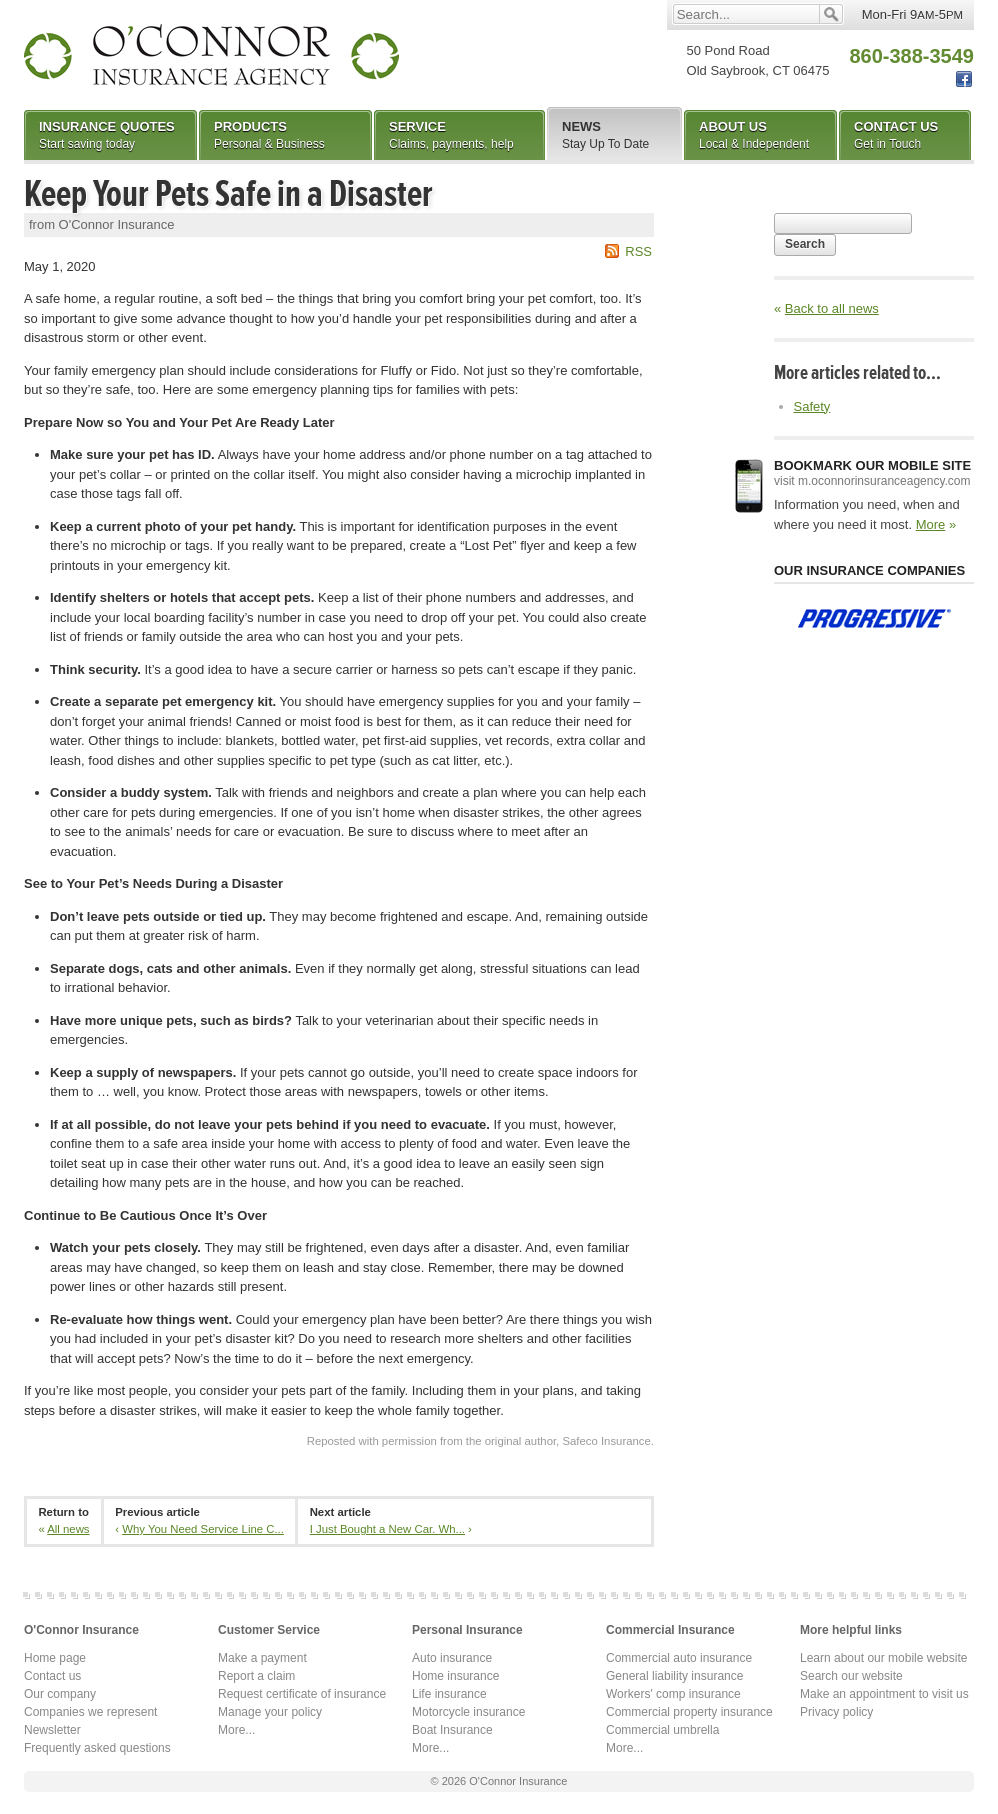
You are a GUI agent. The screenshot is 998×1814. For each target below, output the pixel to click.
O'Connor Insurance (211, 55)
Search (805, 244)
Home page (55, 1658)
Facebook (964, 79)
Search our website (851, 1676)
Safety (812, 406)
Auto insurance (452, 1658)
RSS (638, 251)
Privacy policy (836, 1712)
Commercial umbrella (662, 1730)
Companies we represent (90, 1712)
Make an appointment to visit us (884, 1694)
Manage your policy (270, 1712)
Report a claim (256, 1676)
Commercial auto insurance (679, 1658)
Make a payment (262, 1658)
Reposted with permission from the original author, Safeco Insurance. (480, 1441)
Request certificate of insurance (302, 1694)
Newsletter (52, 1730)
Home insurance (455, 1676)
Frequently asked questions (97, 1748)
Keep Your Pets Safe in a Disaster (228, 194)
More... (236, 1730)
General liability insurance (674, 1676)
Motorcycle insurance (468, 1712)
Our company (60, 1694)
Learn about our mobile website (883, 1658)
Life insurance (449, 1694)
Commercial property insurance (689, 1712)
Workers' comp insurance (673, 1694)
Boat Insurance (452, 1730)
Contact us (52, 1676)
